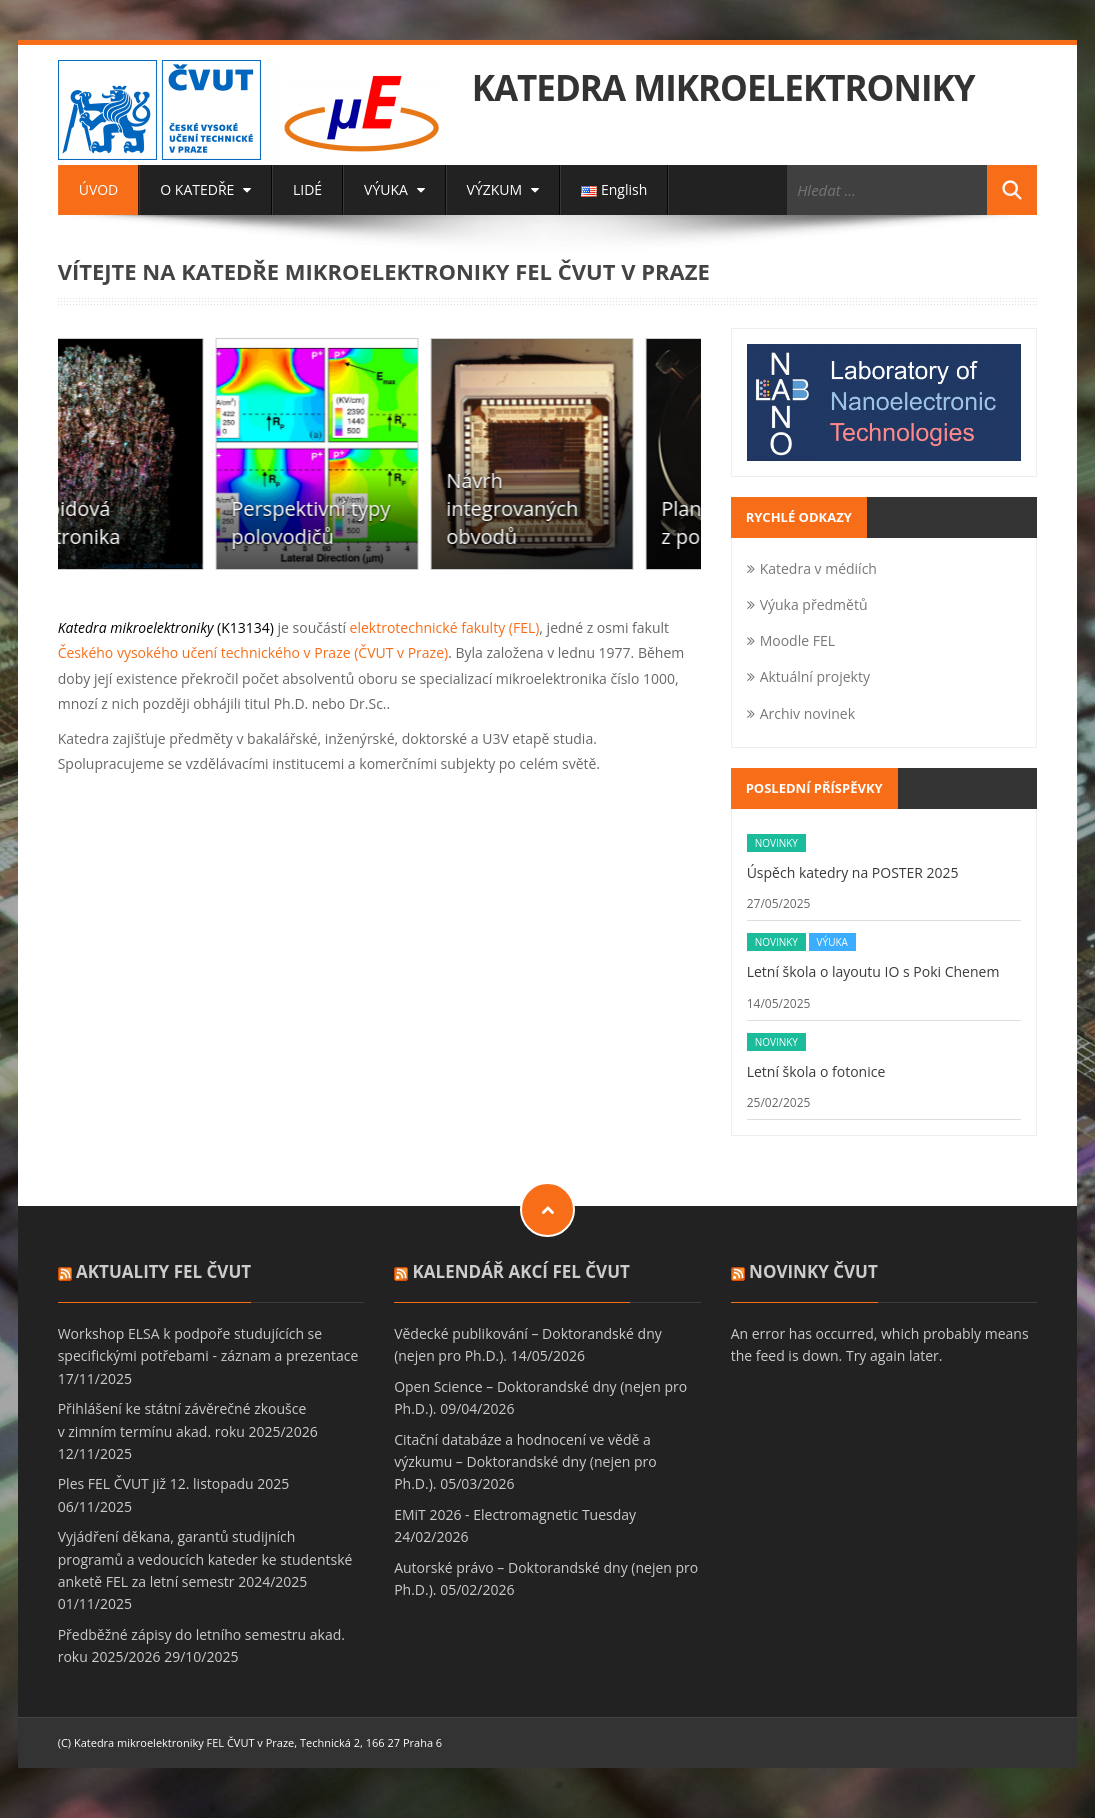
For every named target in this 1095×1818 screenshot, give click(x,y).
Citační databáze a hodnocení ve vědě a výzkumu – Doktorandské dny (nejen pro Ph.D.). (525, 1462)
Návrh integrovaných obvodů (576, 508)
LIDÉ (307, 189)
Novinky (776, 843)
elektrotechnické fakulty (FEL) (442, 627)
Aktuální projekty (815, 676)
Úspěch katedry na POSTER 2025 (853, 872)
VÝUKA (394, 189)
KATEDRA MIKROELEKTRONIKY (723, 87)
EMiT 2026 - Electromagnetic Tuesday (515, 1514)
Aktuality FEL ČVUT (163, 1271)
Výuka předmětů (814, 604)
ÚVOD (99, 189)
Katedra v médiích (818, 568)
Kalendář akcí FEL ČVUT (521, 1271)
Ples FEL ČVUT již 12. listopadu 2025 (174, 1483)
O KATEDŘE (205, 189)
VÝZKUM (503, 189)
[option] (165, 454)
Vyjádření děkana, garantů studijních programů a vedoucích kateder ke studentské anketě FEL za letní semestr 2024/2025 (205, 1559)
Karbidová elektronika (132, 522)
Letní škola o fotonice (816, 1071)
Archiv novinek (807, 713)
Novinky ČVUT (813, 1271)
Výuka (832, 942)
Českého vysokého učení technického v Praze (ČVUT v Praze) (253, 652)
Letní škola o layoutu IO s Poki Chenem (873, 971)
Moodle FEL (797, 640)
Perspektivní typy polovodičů (374, 522)
